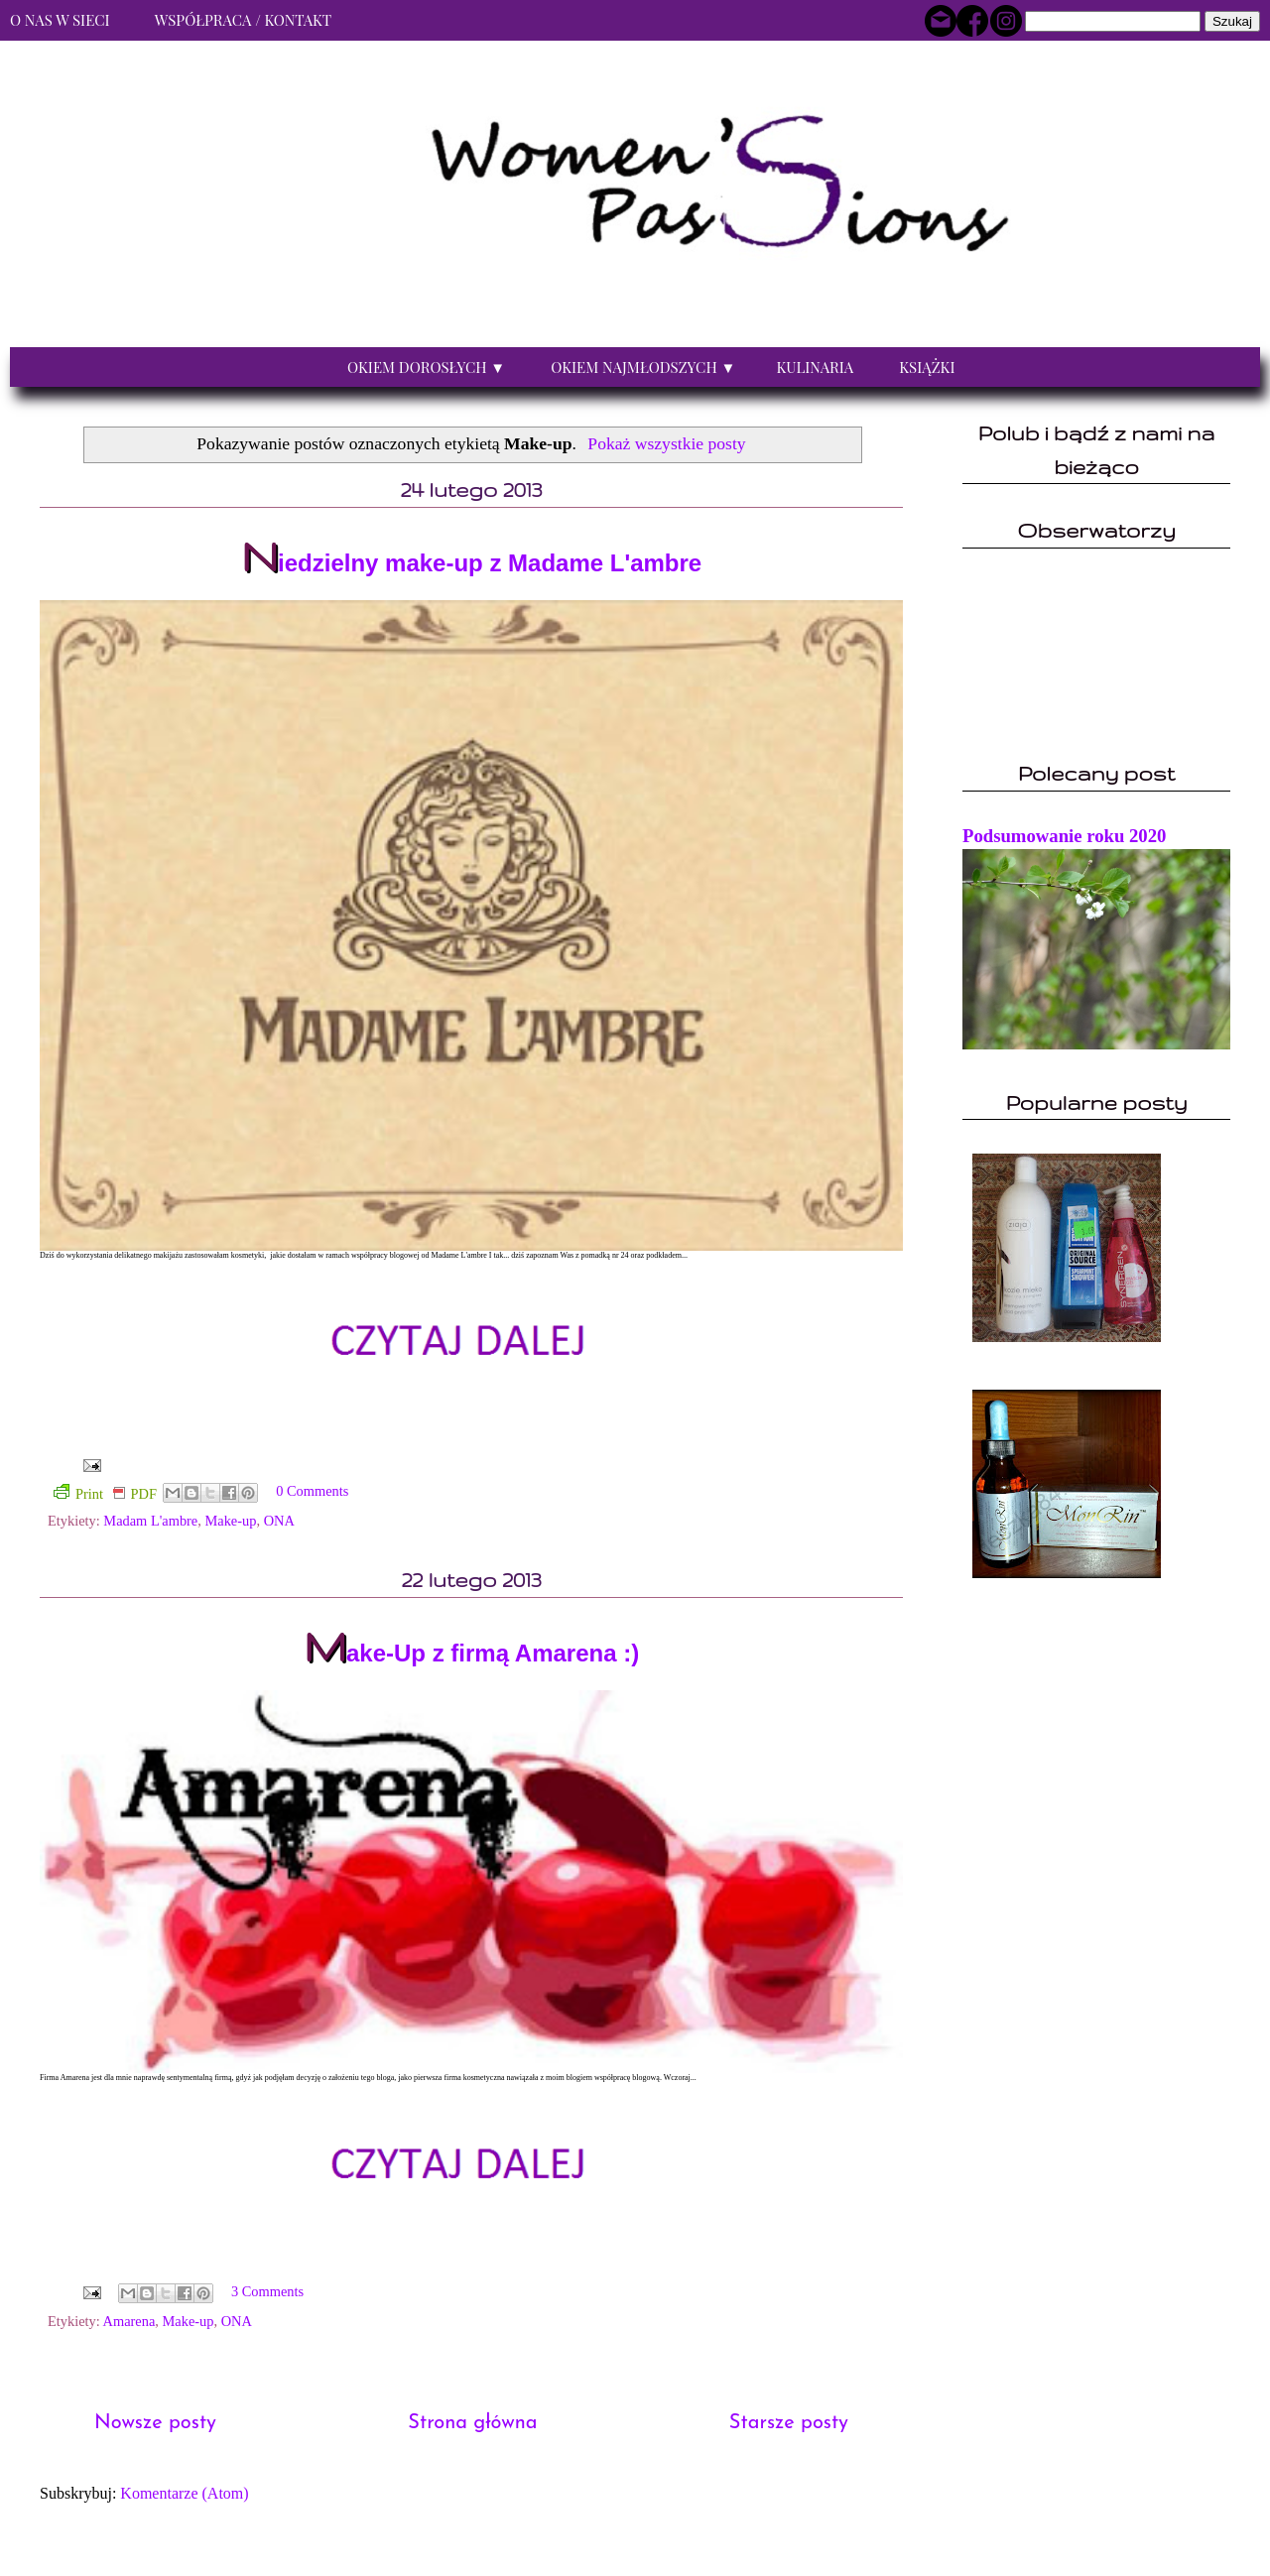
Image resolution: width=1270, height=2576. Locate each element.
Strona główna (472, 2423)
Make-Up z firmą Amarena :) (471, 1653)
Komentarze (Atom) (184, 2493)
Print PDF (105, 1493)
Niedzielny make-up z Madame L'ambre (471, 563)
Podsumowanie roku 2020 (1064, 835)
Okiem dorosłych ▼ (426, 367)
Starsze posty (788, 2423)
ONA (279, 1521)
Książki (926, 367)
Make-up (230, 1521)
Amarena (129, 2321)
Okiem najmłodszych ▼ (643, 367)
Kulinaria (814, 367)
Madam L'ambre (150, 1521)
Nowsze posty (155, 2423)
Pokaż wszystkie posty (666, 443)
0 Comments (312, 1491)
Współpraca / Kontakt (243, 20)
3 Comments (267, 2291)
